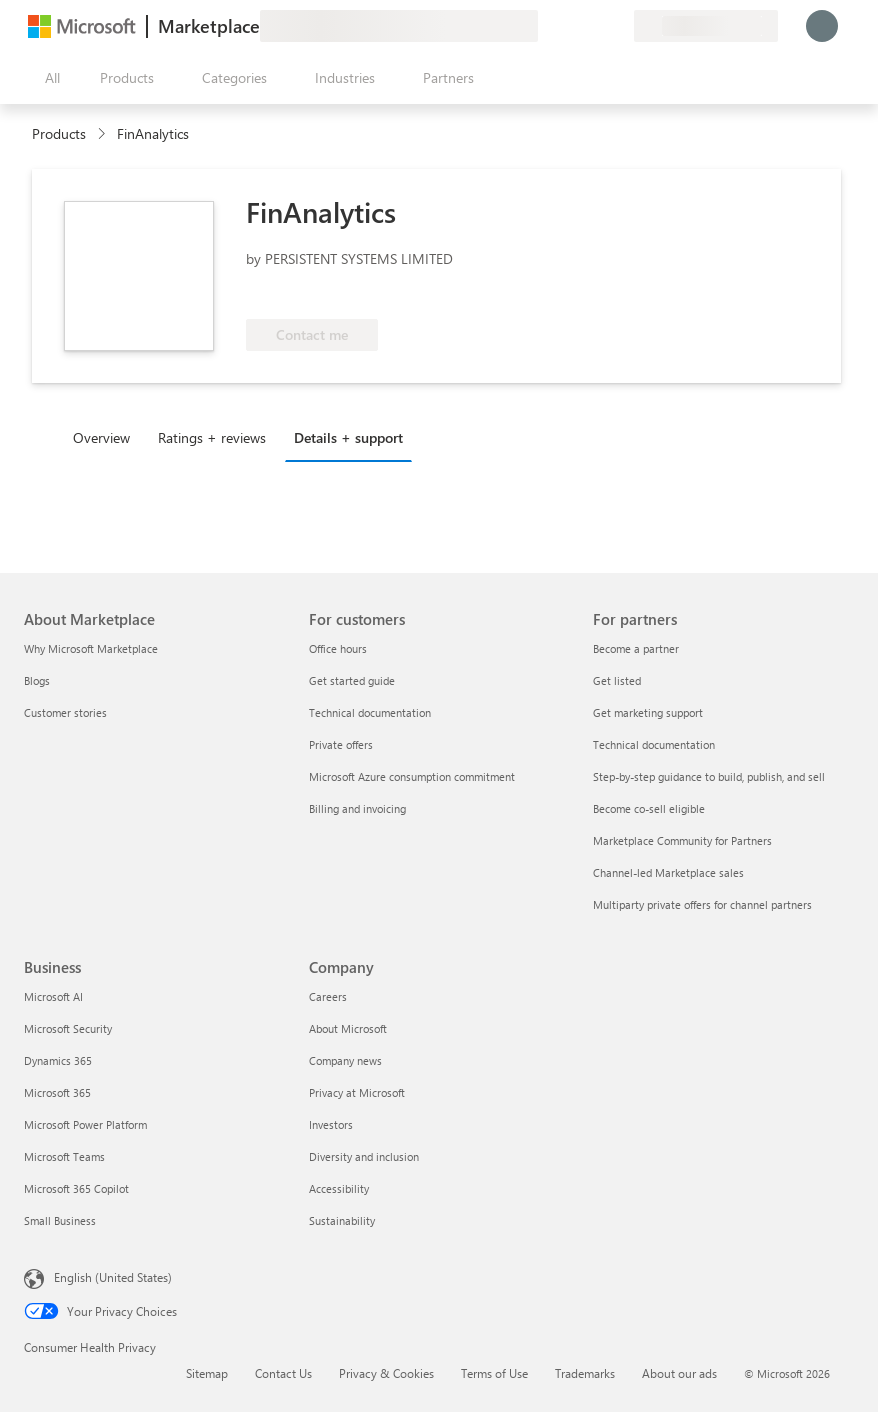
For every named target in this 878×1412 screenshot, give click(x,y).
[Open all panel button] (48, 78)
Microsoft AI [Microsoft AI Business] (53, 996)
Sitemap (207, 1373)
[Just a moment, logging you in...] (822, 26)
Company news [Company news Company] (345, 1060)
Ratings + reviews (212, 437)
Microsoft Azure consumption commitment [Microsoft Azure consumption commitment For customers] (412, 776)
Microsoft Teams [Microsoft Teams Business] (64, 1156)
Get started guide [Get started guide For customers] (352, 680)
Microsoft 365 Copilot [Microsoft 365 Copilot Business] (76, 1188)
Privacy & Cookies (386, 1373)
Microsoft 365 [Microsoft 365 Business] (57, 1092)
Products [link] (59, 133)
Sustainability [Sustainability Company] (342, 1220)
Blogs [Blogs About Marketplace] (37, 680)
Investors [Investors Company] (331, 1124)
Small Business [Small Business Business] (60, 1220)
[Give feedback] (546, 26)
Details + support (348, 437)
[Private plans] (618, 26)
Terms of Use (494, 1373)
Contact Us (283, 1373)
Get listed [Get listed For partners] (617, 680)
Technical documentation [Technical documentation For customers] (370, 712)
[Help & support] (570, 26)
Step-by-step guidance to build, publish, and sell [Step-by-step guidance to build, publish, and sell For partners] (709, 776)
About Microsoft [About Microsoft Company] (348, 1028)
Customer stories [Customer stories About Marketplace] (65, 712)
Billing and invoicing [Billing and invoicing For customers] (357, 808)
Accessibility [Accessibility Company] (339, 1188)
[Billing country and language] (706, 26)
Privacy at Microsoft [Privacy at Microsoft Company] (357, 1092)
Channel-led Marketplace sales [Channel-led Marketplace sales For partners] (668, 872)
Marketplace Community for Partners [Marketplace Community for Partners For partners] (682, 840)
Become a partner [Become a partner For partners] (636, 648)
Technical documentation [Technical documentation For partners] (654, 744)
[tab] (106, 437)
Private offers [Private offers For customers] (341, 744)
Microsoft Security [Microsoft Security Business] (68, 1028)
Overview (101, 437)
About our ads (679, 1373)
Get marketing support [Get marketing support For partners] (648, 712)
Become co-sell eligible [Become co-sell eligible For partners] (649, 808)
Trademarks (585, 1373)
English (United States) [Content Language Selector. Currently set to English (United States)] (113, 1277)
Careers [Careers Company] (328, 996)
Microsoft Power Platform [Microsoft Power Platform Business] (85, 1124)
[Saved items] (594, 26)
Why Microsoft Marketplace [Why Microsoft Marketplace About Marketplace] (91, 648)
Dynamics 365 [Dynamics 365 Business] (58, 1060)
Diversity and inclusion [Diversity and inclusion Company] (364, 1156)
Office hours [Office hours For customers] (338, 648)
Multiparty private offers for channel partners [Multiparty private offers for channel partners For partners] (702, 904)
